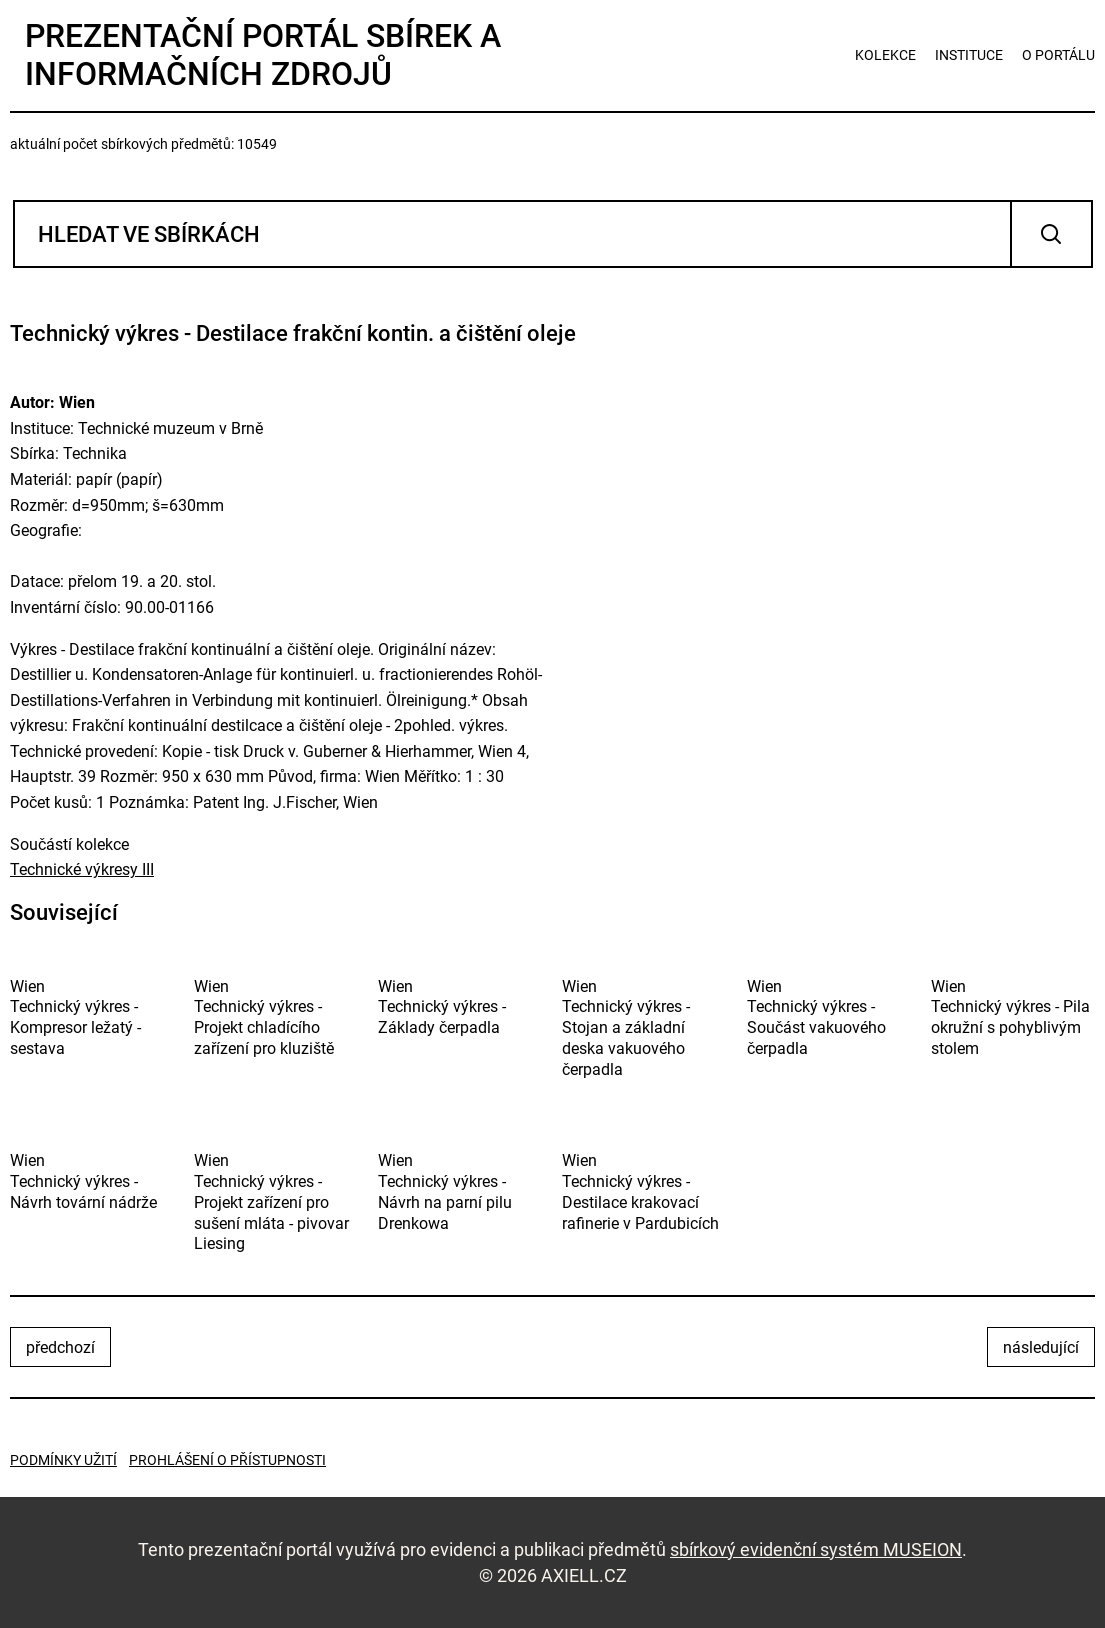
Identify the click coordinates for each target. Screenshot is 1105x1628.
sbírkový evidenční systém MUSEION (816, 1549)
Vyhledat (1051, 234)
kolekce (885, 55)
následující (1041, 1347)
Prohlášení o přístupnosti (227, 1460)
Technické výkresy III (82, 869)
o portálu (1058, 55)
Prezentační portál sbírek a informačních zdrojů (263, 55)
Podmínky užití (63, 1460)
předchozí (60, 1347)
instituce (969, 55)
